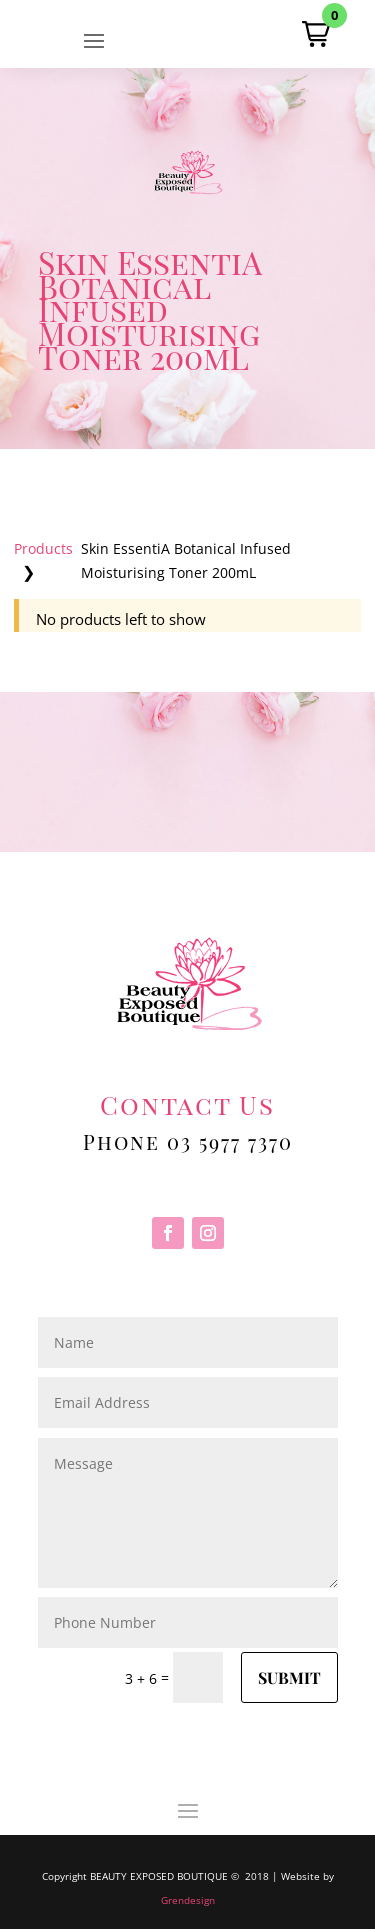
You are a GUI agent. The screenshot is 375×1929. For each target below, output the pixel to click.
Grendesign (188, 1900)
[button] (316, 34)
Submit (289, 1677)
